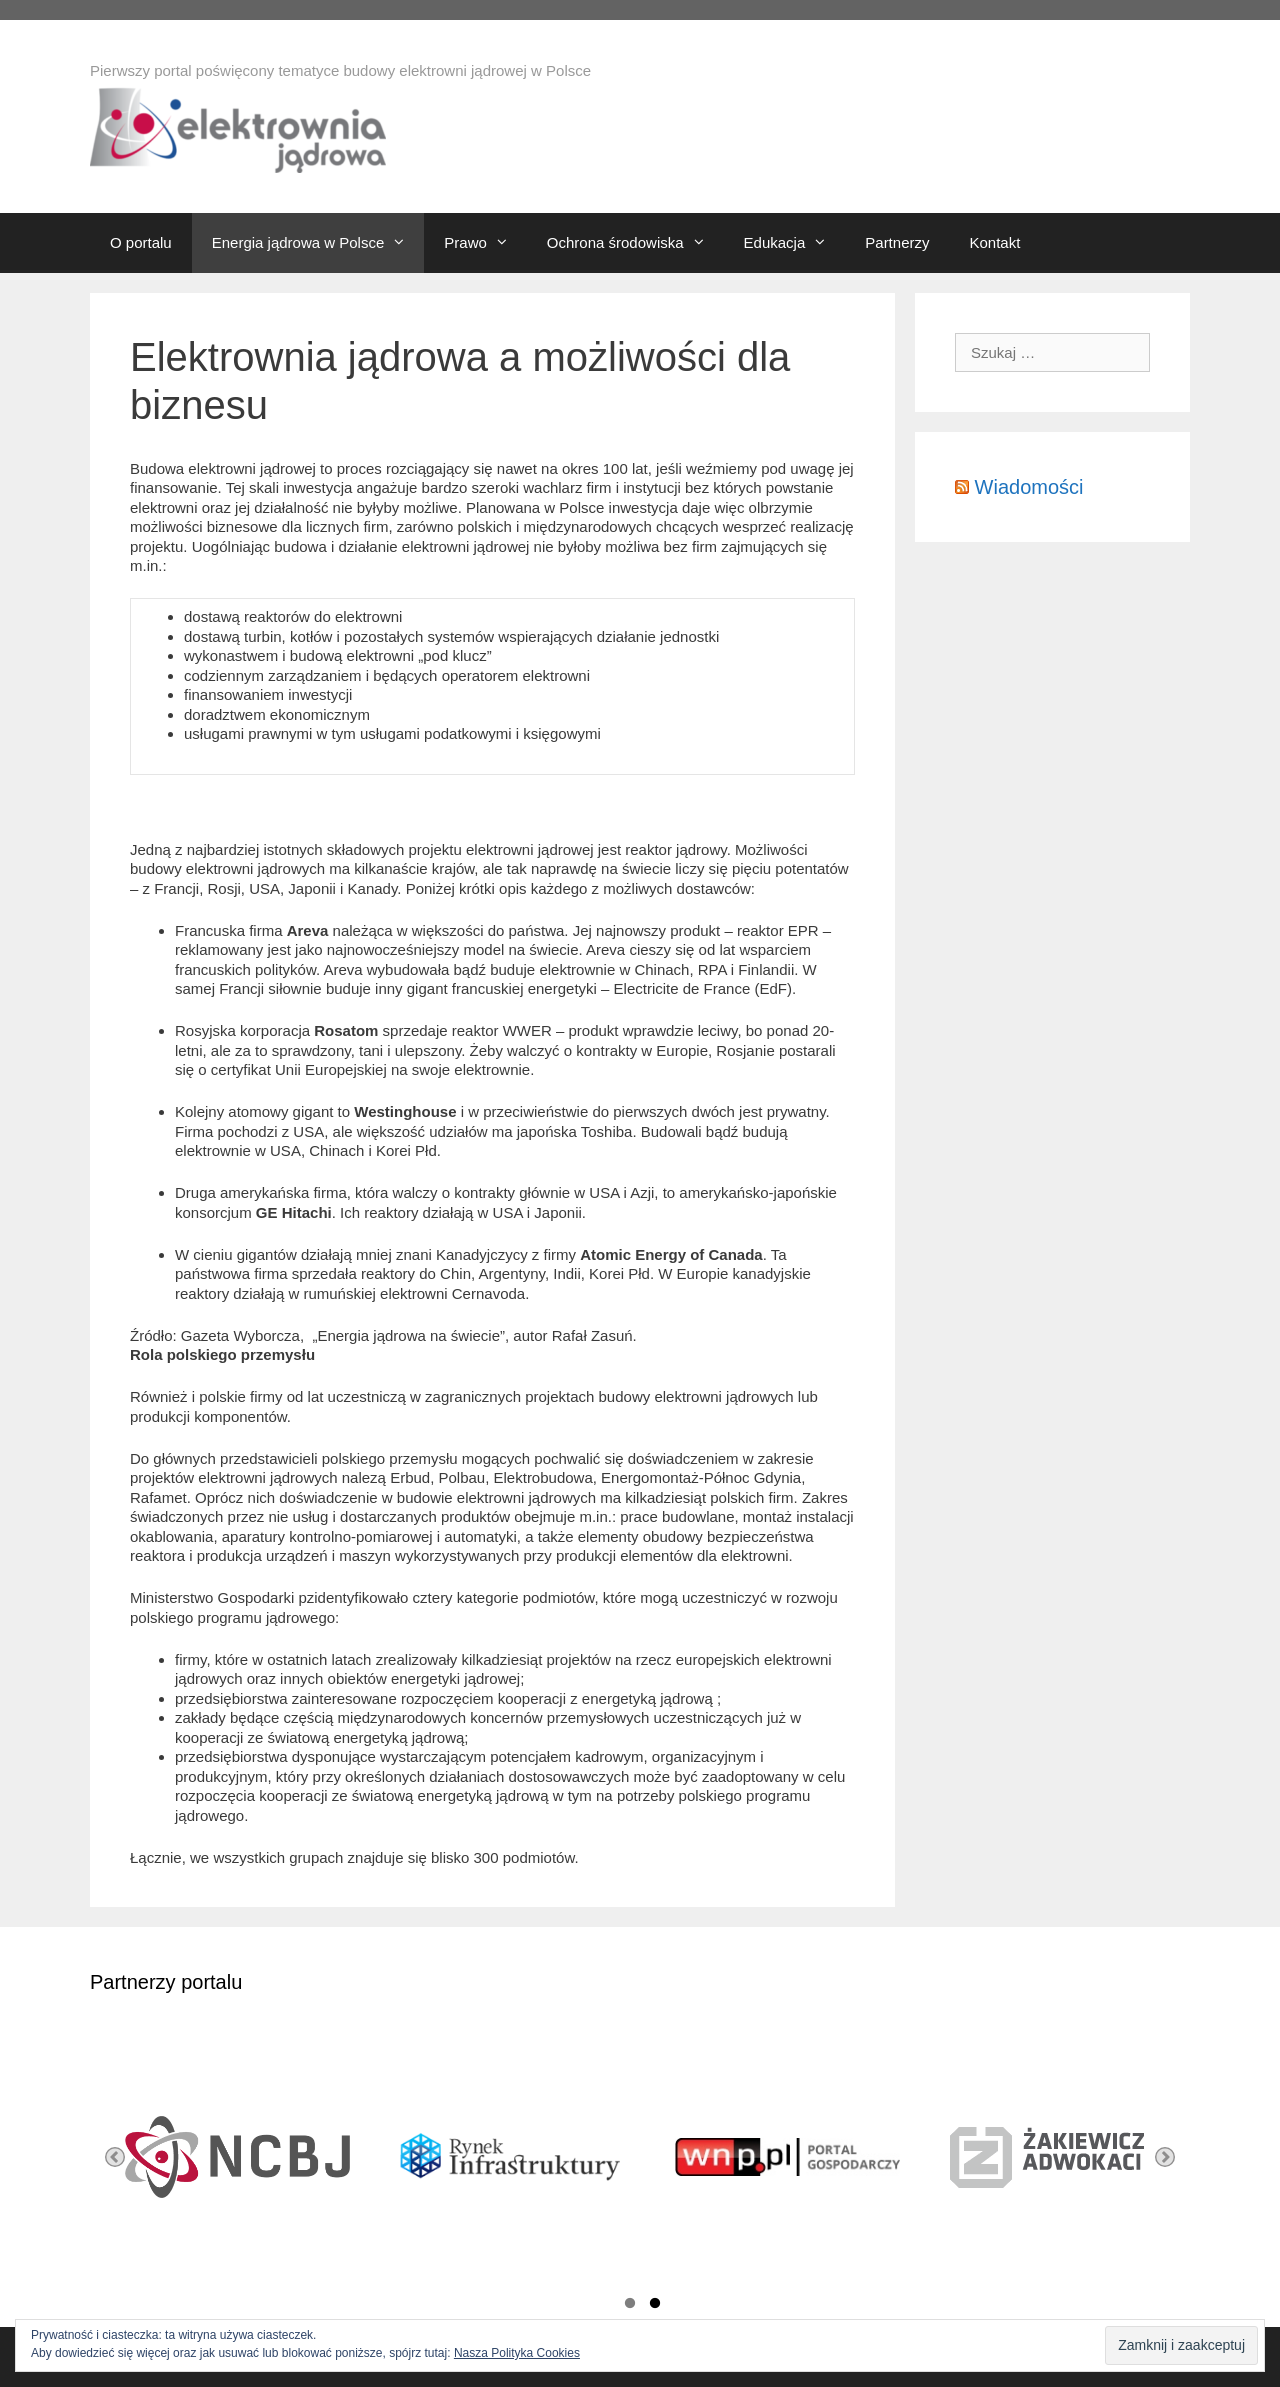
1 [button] (630, 2306)
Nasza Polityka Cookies (517, 2353)
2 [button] (655, 2306)
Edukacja (795, 243)
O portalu (141, 242)
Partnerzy (897, 242)
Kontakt (994, 242)
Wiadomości (1029, 487)
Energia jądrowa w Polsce (318, 243)
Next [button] (1165, 2157)
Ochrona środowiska (635, 243)
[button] (404, 243)
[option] (227, 2157)
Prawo (485, 243)
